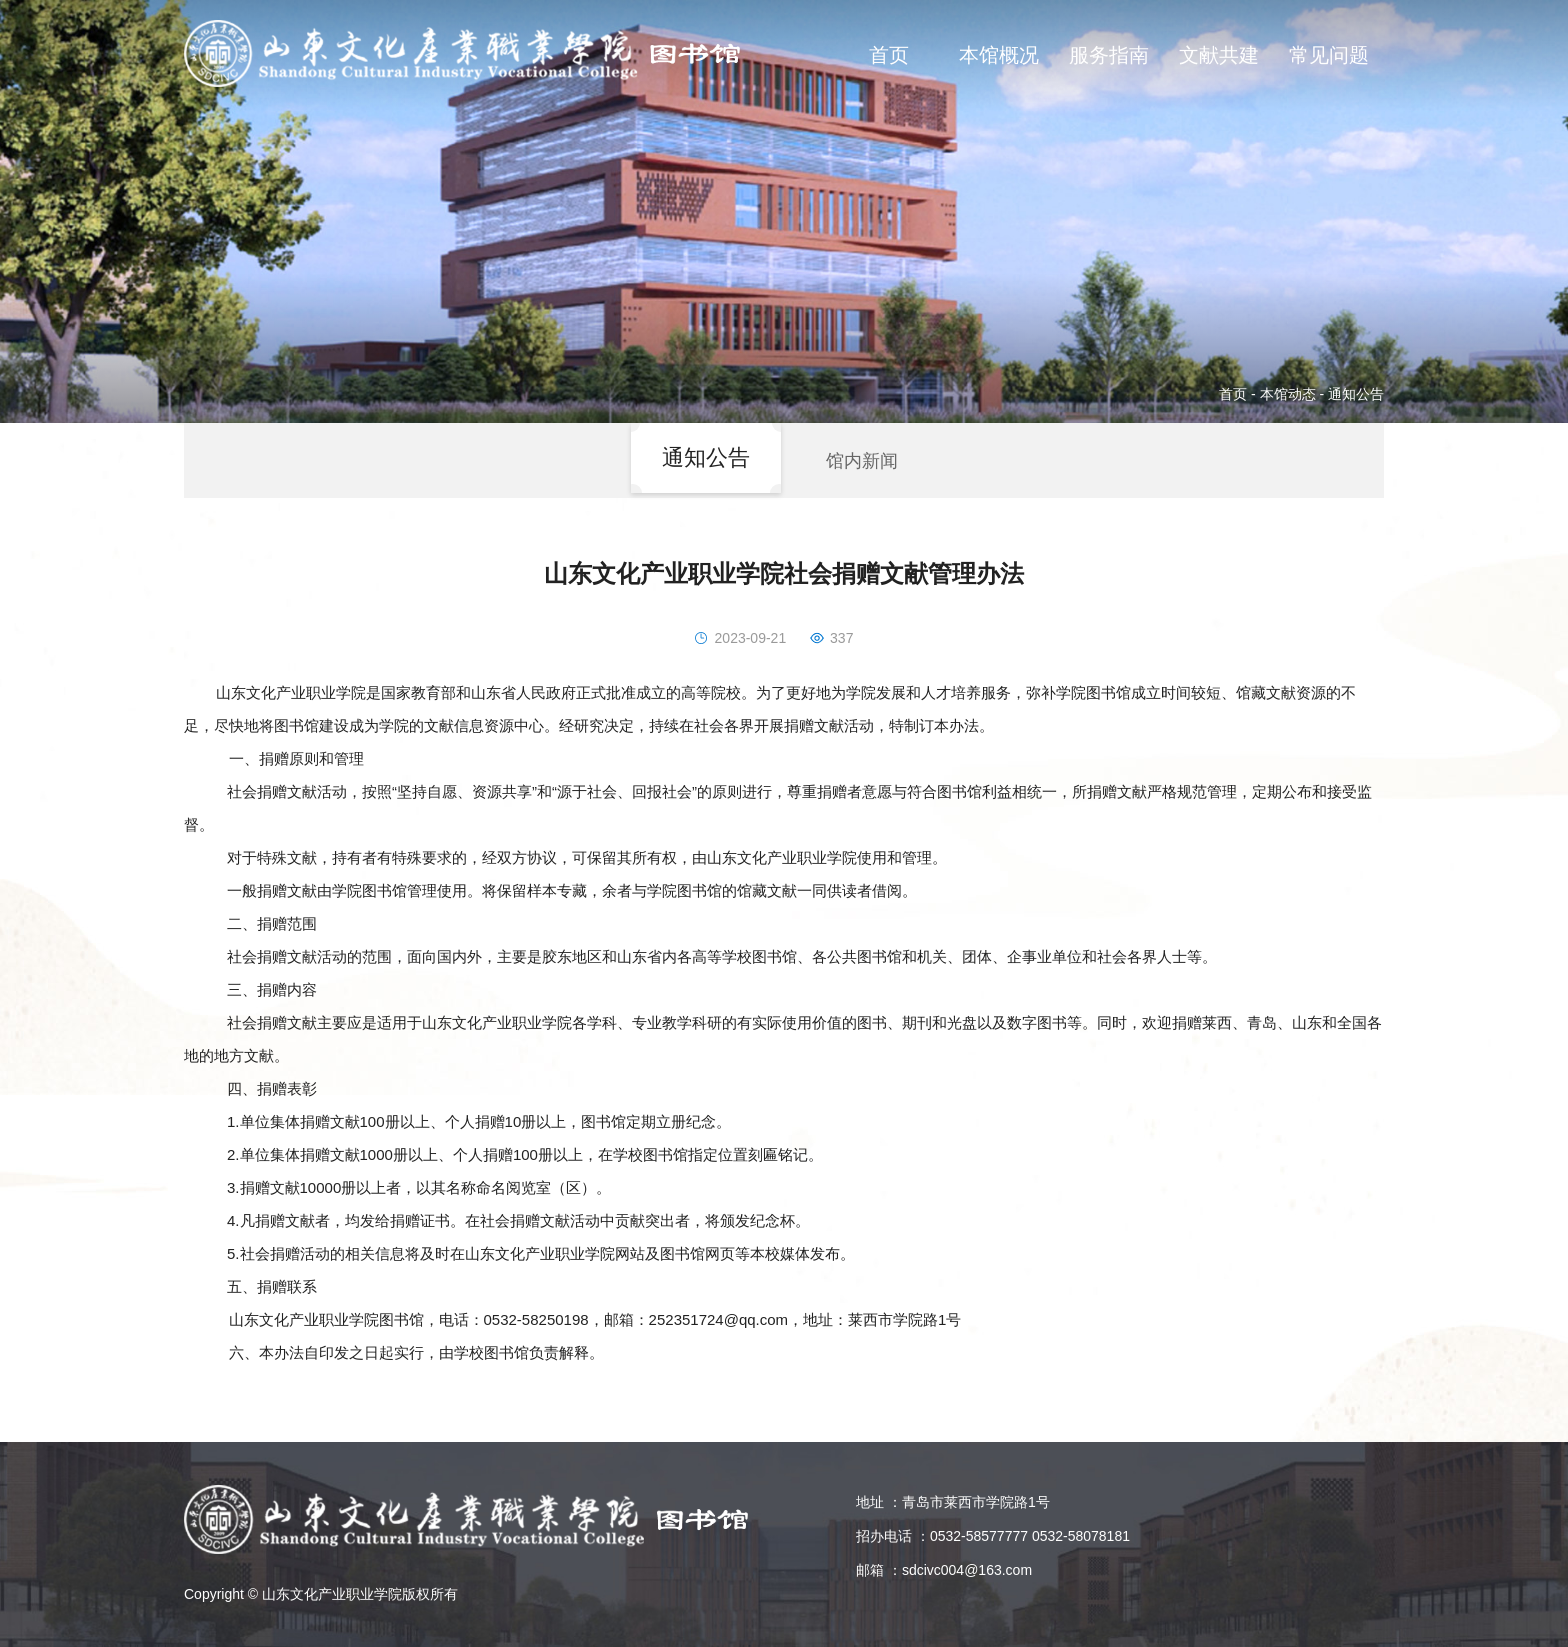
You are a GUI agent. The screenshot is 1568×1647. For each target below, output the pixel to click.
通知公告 (1356, 394)
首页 (889, 55)
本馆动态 (1288, 394)
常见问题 (1329, 55)
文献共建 (1219, 55)
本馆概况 (999, 55)
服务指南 (1109, 55)
